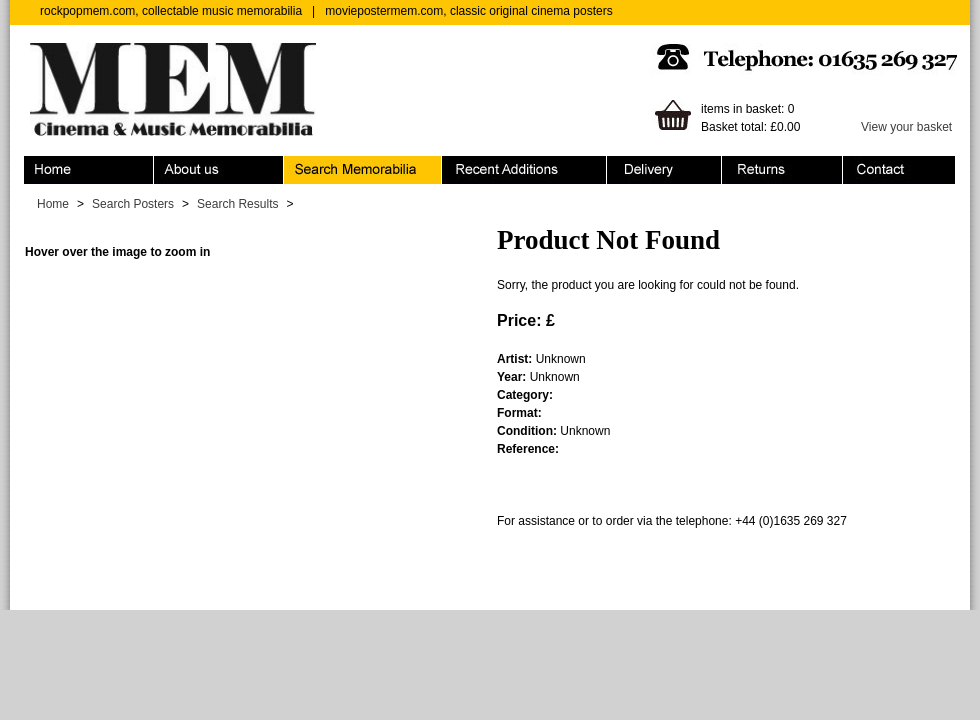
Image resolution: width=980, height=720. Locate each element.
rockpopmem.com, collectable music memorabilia (171, 11)
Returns (782, 170)
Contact (899, 170)
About (219, 170)
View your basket (906, 127)
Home (89, 170)
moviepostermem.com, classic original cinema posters (468, 11)
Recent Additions (524, 170)
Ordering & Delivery (664, 170)
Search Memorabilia (363, 170)
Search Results (237, 204)
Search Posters (133, 204)
